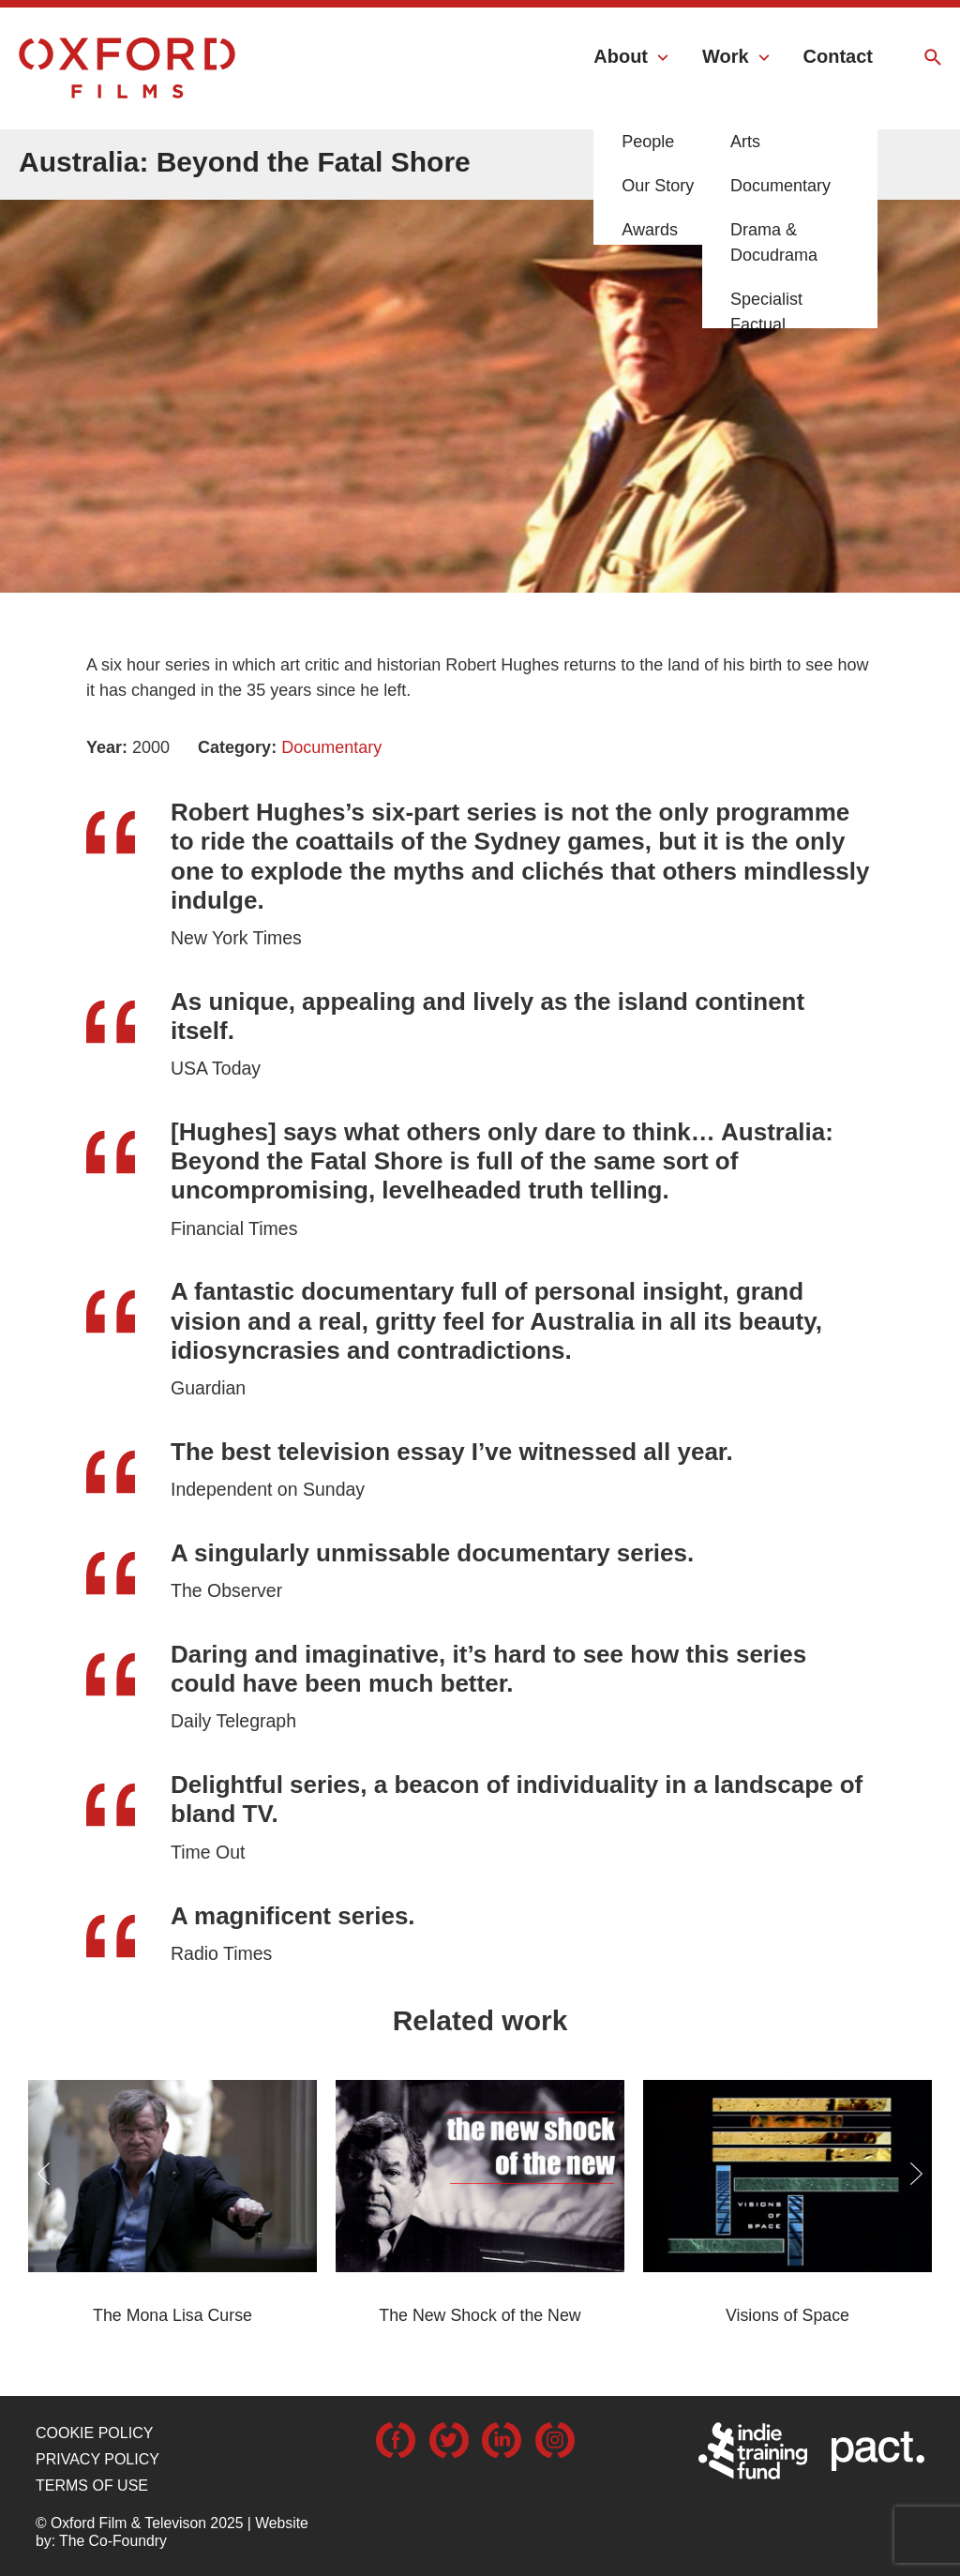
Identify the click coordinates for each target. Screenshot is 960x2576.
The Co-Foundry (113, 2541)
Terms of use (92, 2485)
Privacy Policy (97, 2459)
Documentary (331, 747)
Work (725, 56)
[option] (480, 351)
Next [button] (916, 2173)
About (620, 56)
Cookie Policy (94, 2433)
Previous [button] (44, 2173)
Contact (838, 56)
